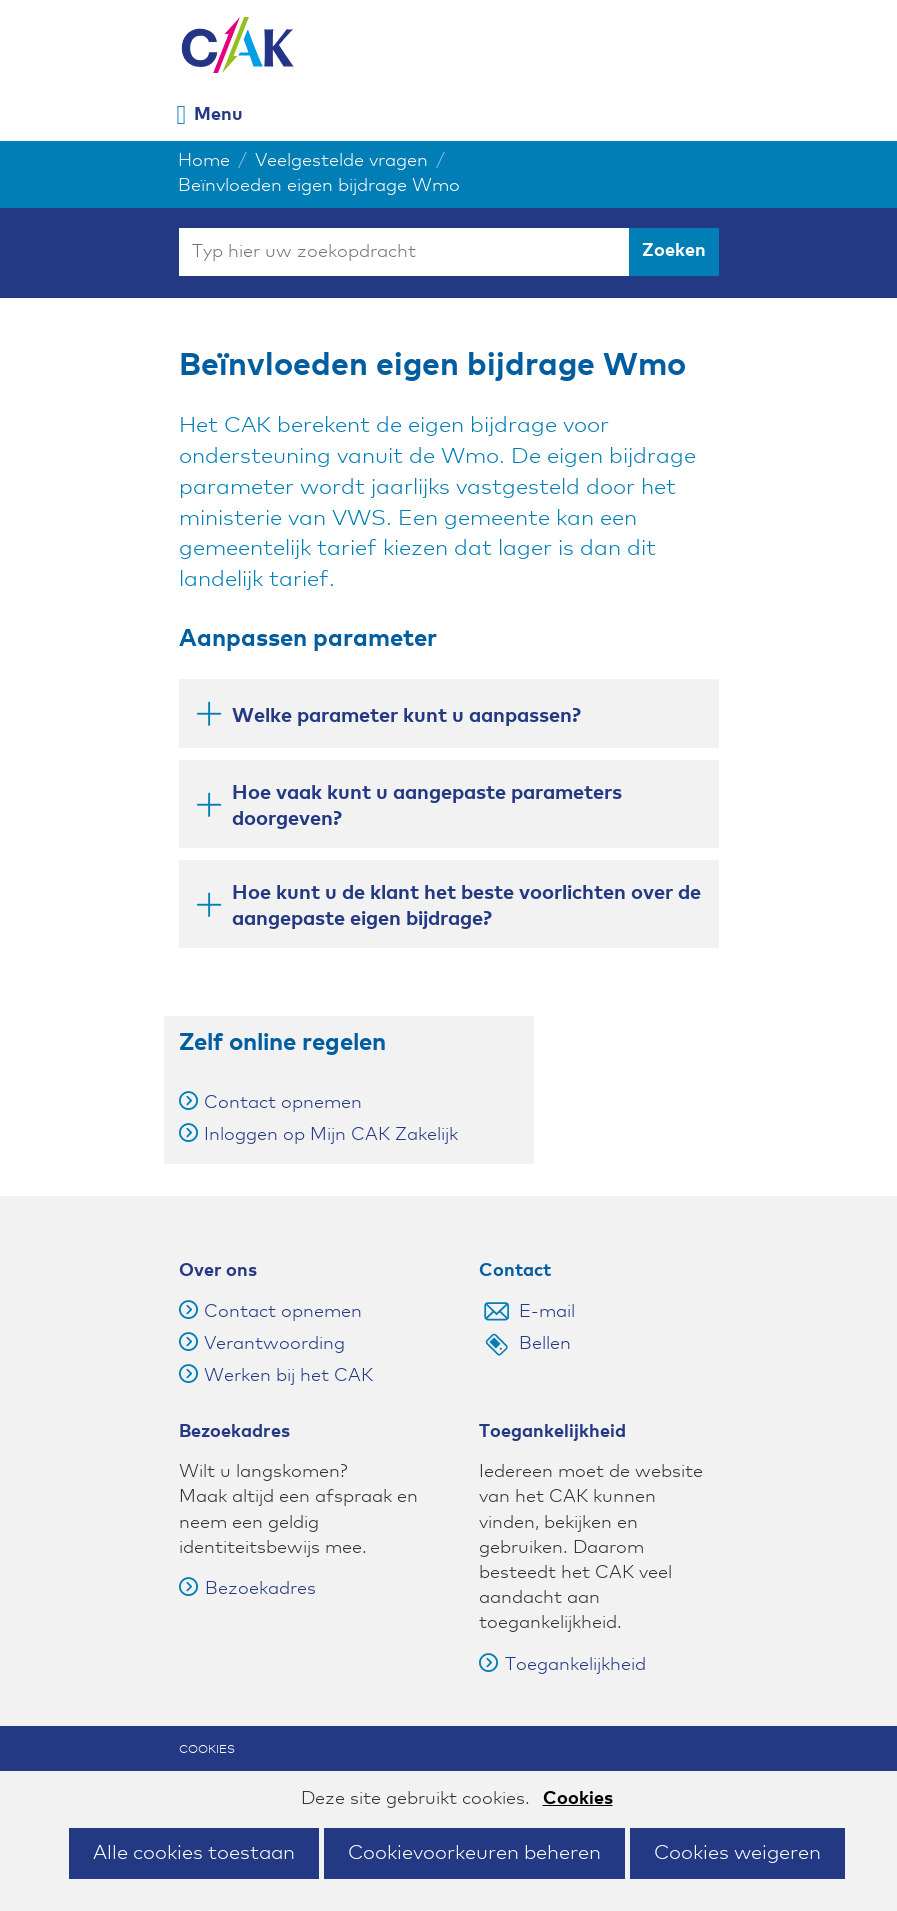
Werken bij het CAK (288, 1376)
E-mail (547, 1312)
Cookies (578, 1799)
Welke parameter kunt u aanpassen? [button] (388, 718)
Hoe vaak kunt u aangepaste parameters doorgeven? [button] (408, 806)
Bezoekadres (247, 1589)
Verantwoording (274, 1344)
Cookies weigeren (737, 1853)
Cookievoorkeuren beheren (474, 1853)
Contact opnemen (283, 1103)
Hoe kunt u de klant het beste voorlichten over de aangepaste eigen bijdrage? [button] (448, 906)
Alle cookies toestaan (194, 1853)
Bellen (545, 1344)
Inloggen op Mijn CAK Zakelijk (331, 1135)
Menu (218, 114)
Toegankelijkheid (562, 1665)
